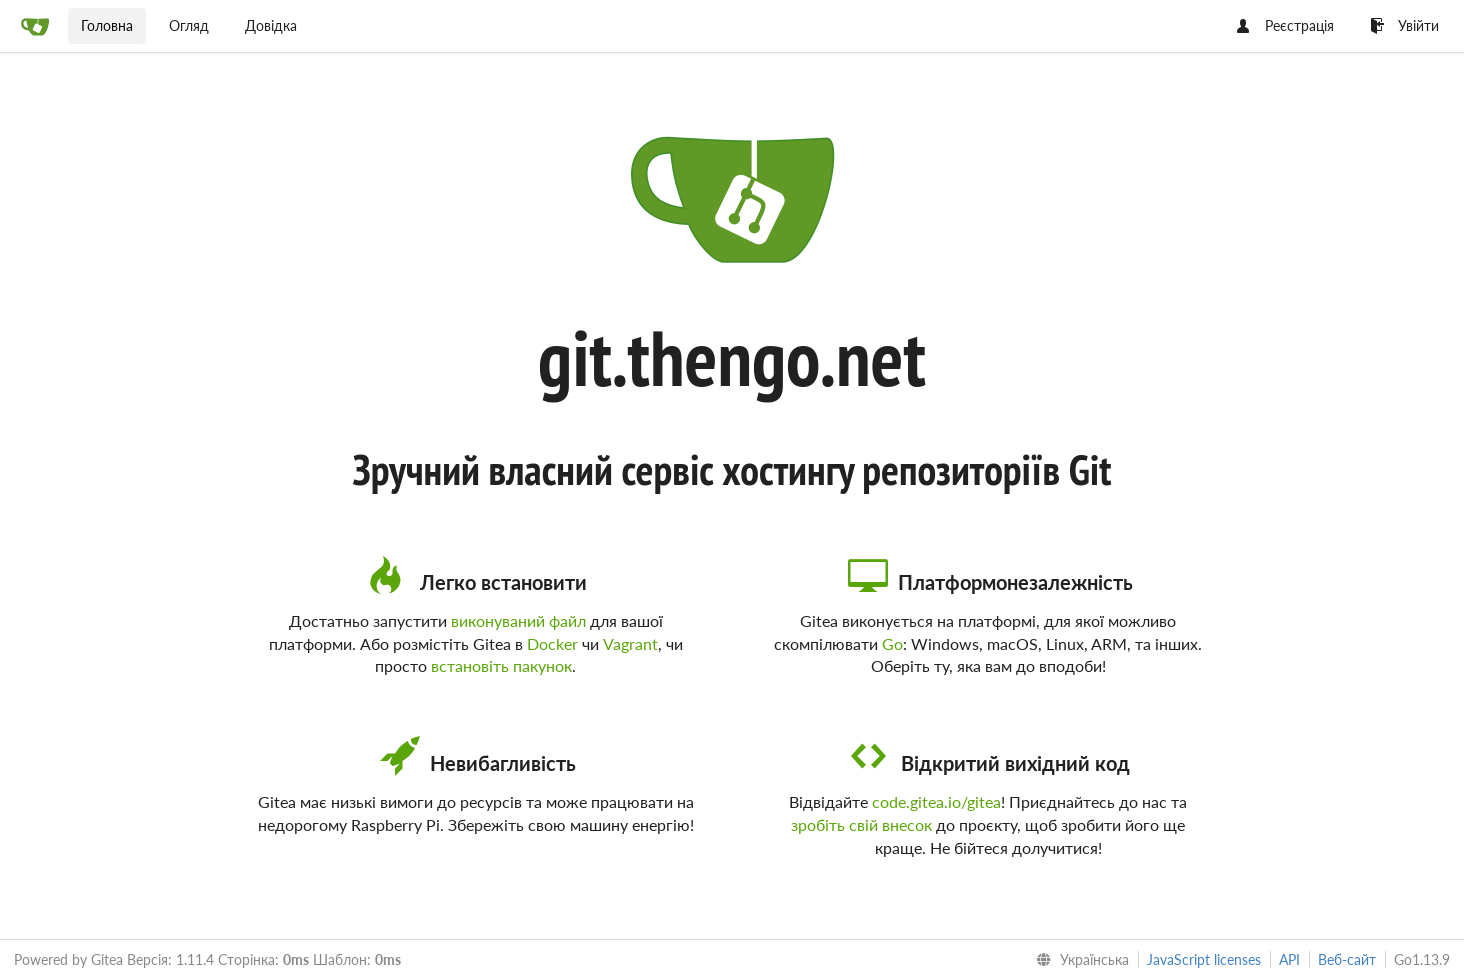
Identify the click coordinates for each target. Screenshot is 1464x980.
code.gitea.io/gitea (936, 801)
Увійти (1404, 25)
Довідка (271, 25)
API (1289, 959)
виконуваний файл (518, 620)
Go (892, 643)
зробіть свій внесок (861, 824)
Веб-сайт (1347, 959)
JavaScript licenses (1204, 959)
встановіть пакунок (501, 665)
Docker (552, 643)
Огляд (189, 25)
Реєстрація (1285, 25)
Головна (107, 25)
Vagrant (630, 643)
